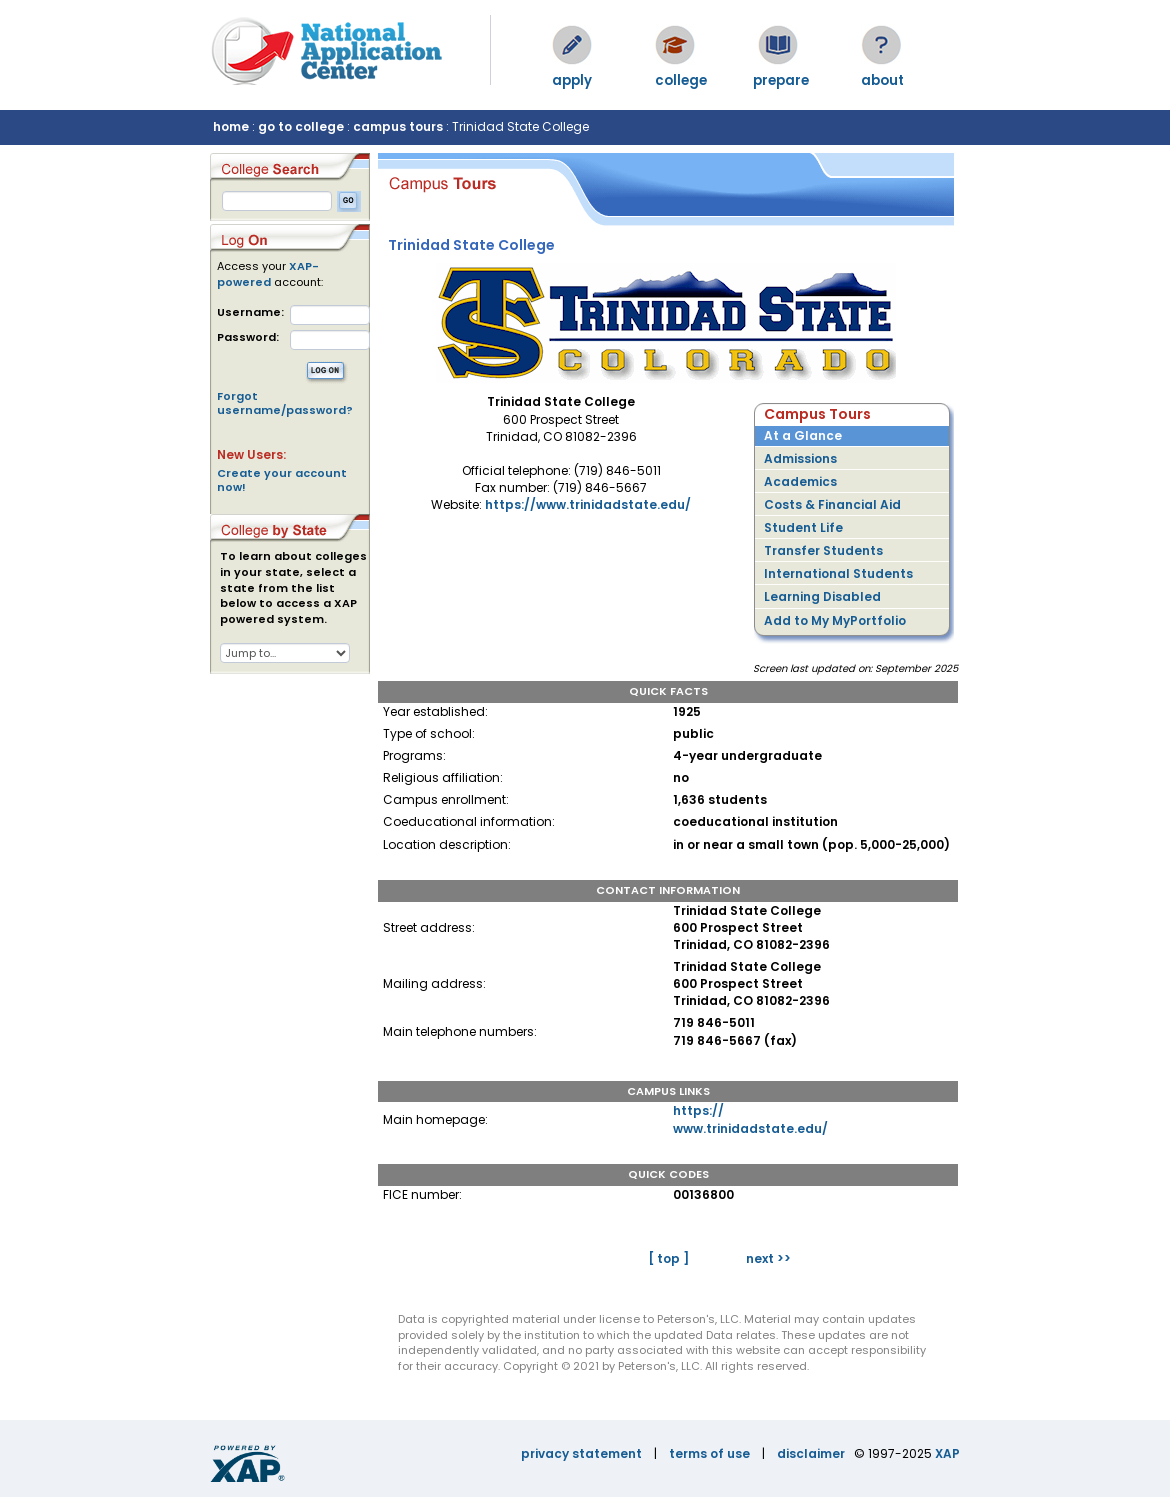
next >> (768, 1258)
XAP (947, 1453)
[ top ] (668, 1258)
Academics (800, 481)
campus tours (398, 126)
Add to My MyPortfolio (835, 620)
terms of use (709, 1453)
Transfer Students (823, 550)
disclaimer (811, 1453)
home (231, 126)
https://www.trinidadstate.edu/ (588, 504)
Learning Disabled (822, 596)
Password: (248, 337)
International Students (838, 573)
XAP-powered (268, 274)
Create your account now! (282, 480)
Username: (250, 312)
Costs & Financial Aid (832, 504)
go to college (301, 126)
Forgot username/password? (285, 403)
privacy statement (581, 1453)
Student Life (803, 527)
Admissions (800, 458)
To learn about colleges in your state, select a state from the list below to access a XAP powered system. (293, 588)
